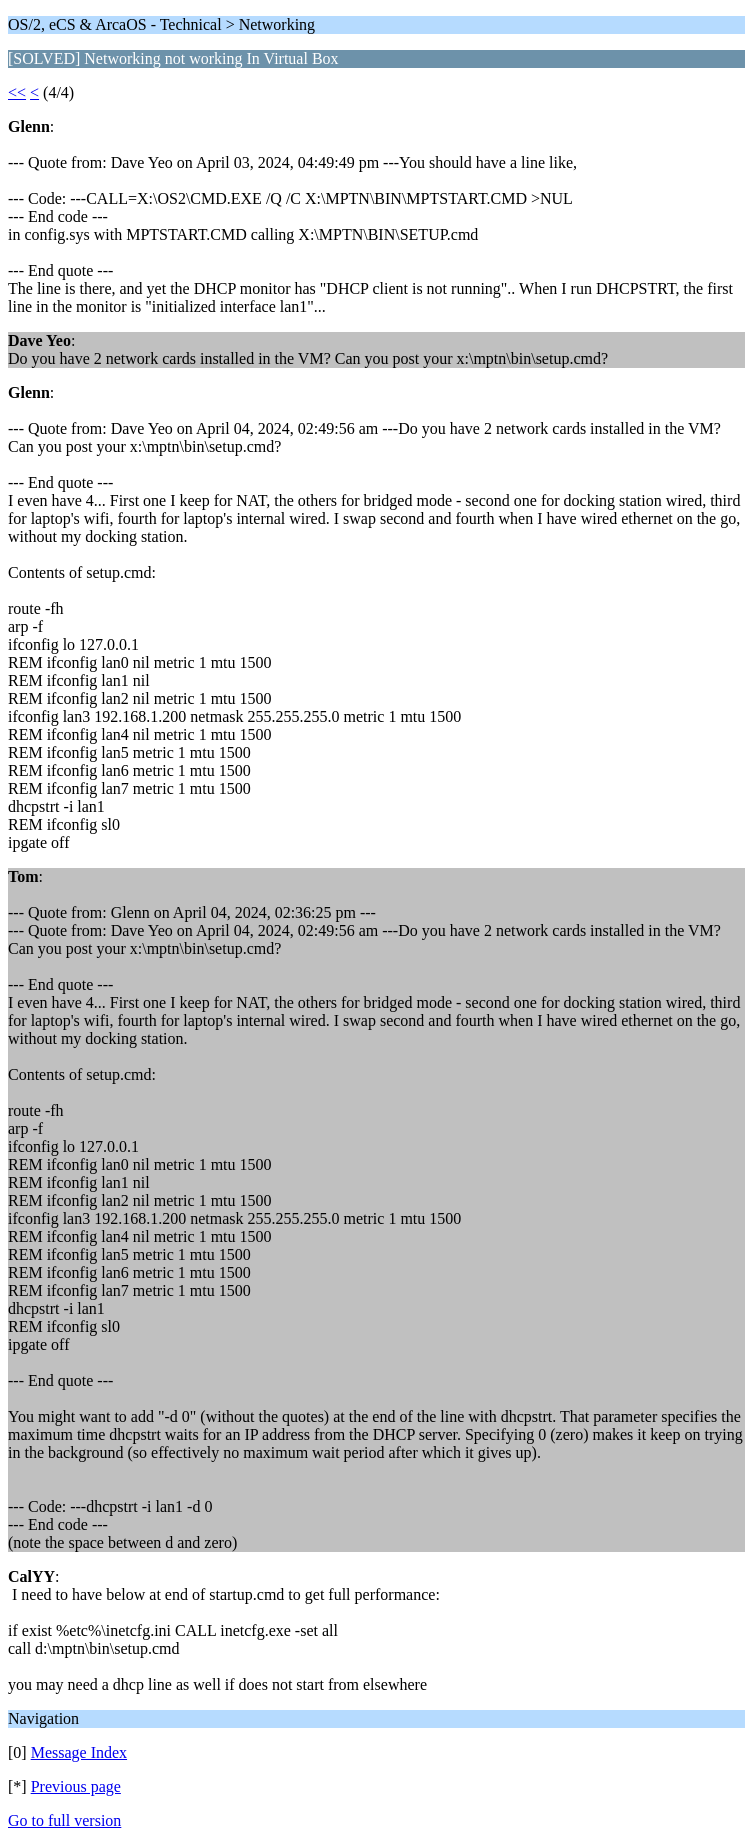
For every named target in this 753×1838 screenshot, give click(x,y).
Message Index (79, 1752)
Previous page (76, 1786)
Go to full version (64, 1820)
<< (17, 92)
